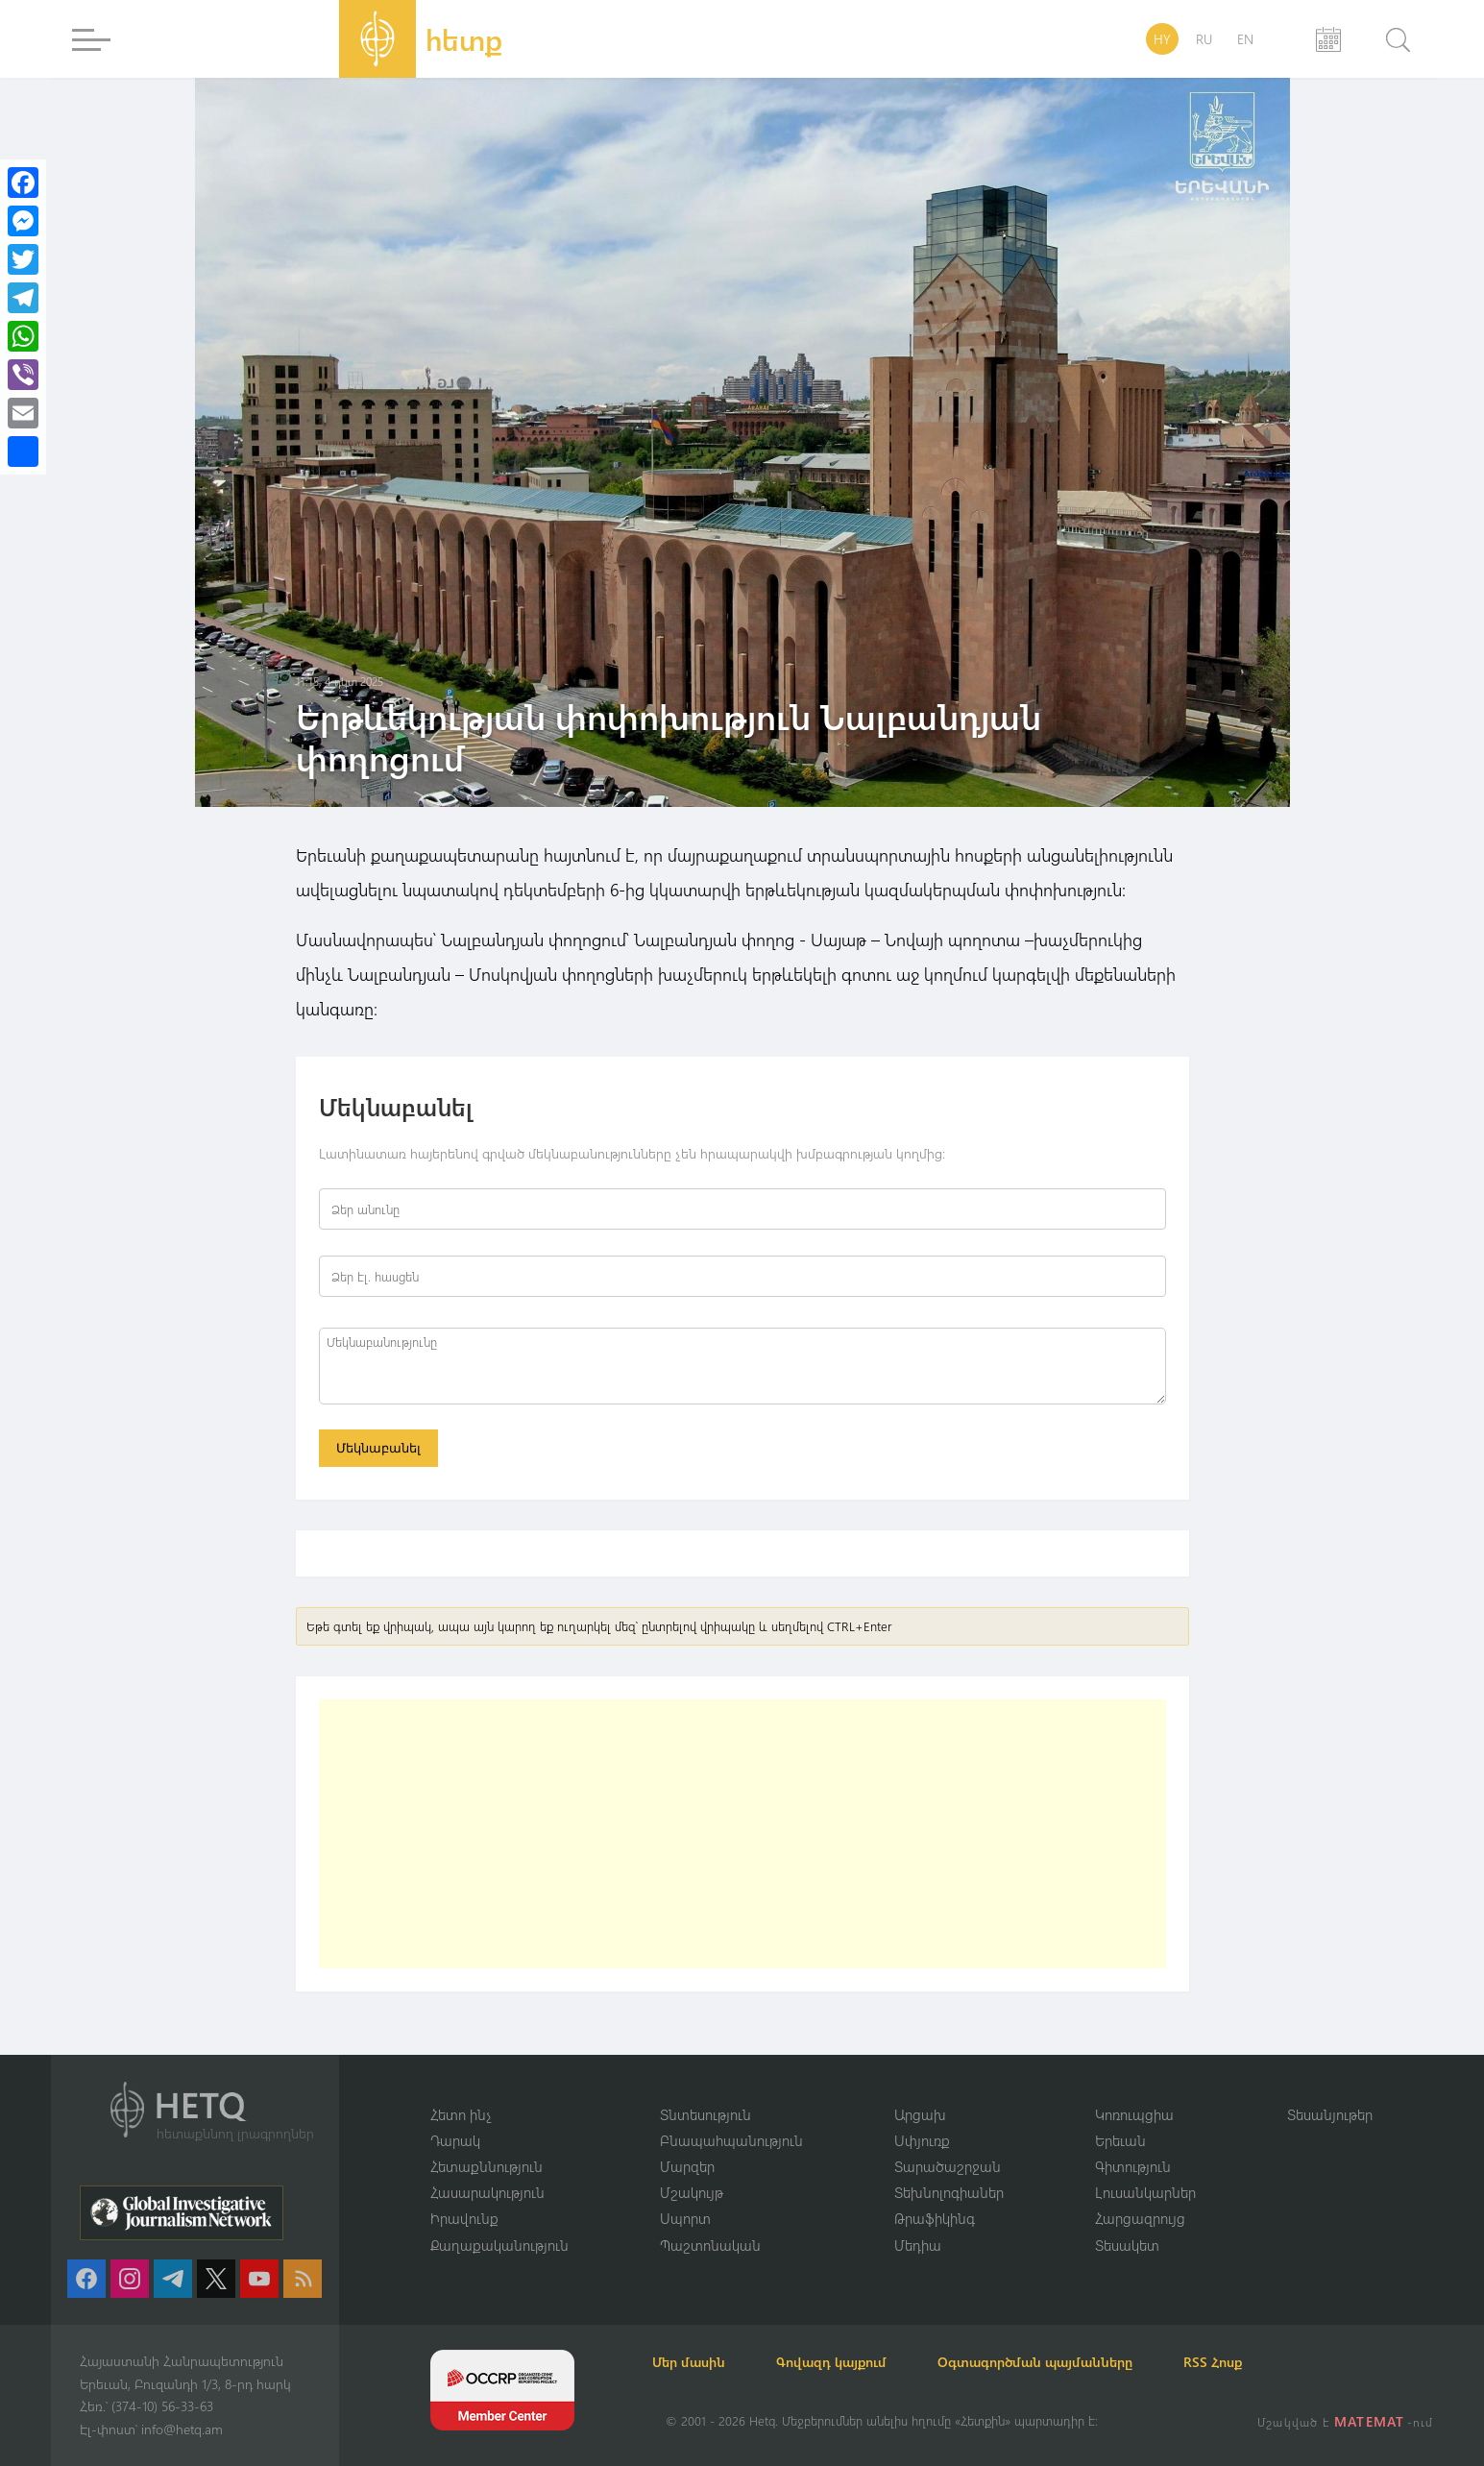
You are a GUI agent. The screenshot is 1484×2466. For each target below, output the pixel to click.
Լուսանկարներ (1145, 2191)
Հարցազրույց (1140, 2218)
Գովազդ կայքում (855, 2362)
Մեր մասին (702, 2362)
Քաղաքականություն (499, 2244)
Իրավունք (464, 2218)
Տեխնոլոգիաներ (949, 2191)
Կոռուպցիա (1134, 2112)
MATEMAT (1371, 2421)
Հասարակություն (487, 2191)
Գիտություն (1133, 2165)
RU (1204, 39)
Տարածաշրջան (947, 2165)
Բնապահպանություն (731, 2138)
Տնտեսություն (705, 2112)
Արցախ (920, 2112)
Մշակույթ (691, 2191)
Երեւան (1120, 2138)
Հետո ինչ (461, 2112)
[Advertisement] (742, 1836)
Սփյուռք (922, 2138)
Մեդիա (917, 2244)
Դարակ (455, 2138)
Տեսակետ (1127, 2244)
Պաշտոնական (710, 2244)
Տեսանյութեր (1330, 2112)
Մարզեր (687, 2165)
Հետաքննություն (486, 2165)
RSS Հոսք (1258, 2362)
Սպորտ (685, 2218)
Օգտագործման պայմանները (1069, 2362)
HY (1162, 39)
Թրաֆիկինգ (934, 2218)
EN (1245, 39)
